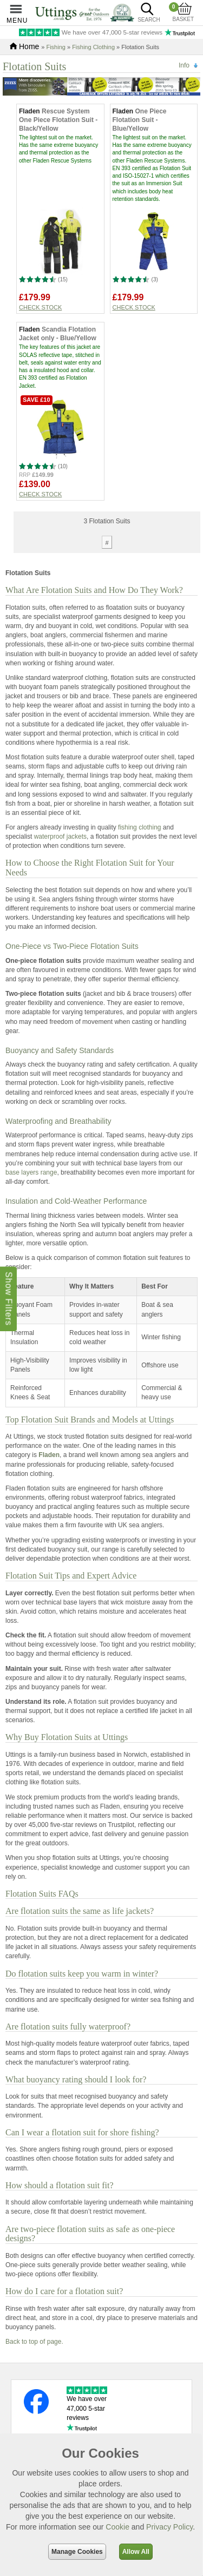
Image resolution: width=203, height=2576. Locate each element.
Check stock (40, 307)
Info (184, 65)
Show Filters (8, 1299)
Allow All (135, 2551)
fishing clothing (139, 827)
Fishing (55, 47)
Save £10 (36, 399)
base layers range (31, 1172)
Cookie (117, 2527)
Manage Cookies (77, 2551)
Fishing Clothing (93, 47)
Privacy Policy (169, 2527)
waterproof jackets (60, 836)
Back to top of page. (34, 2341)
